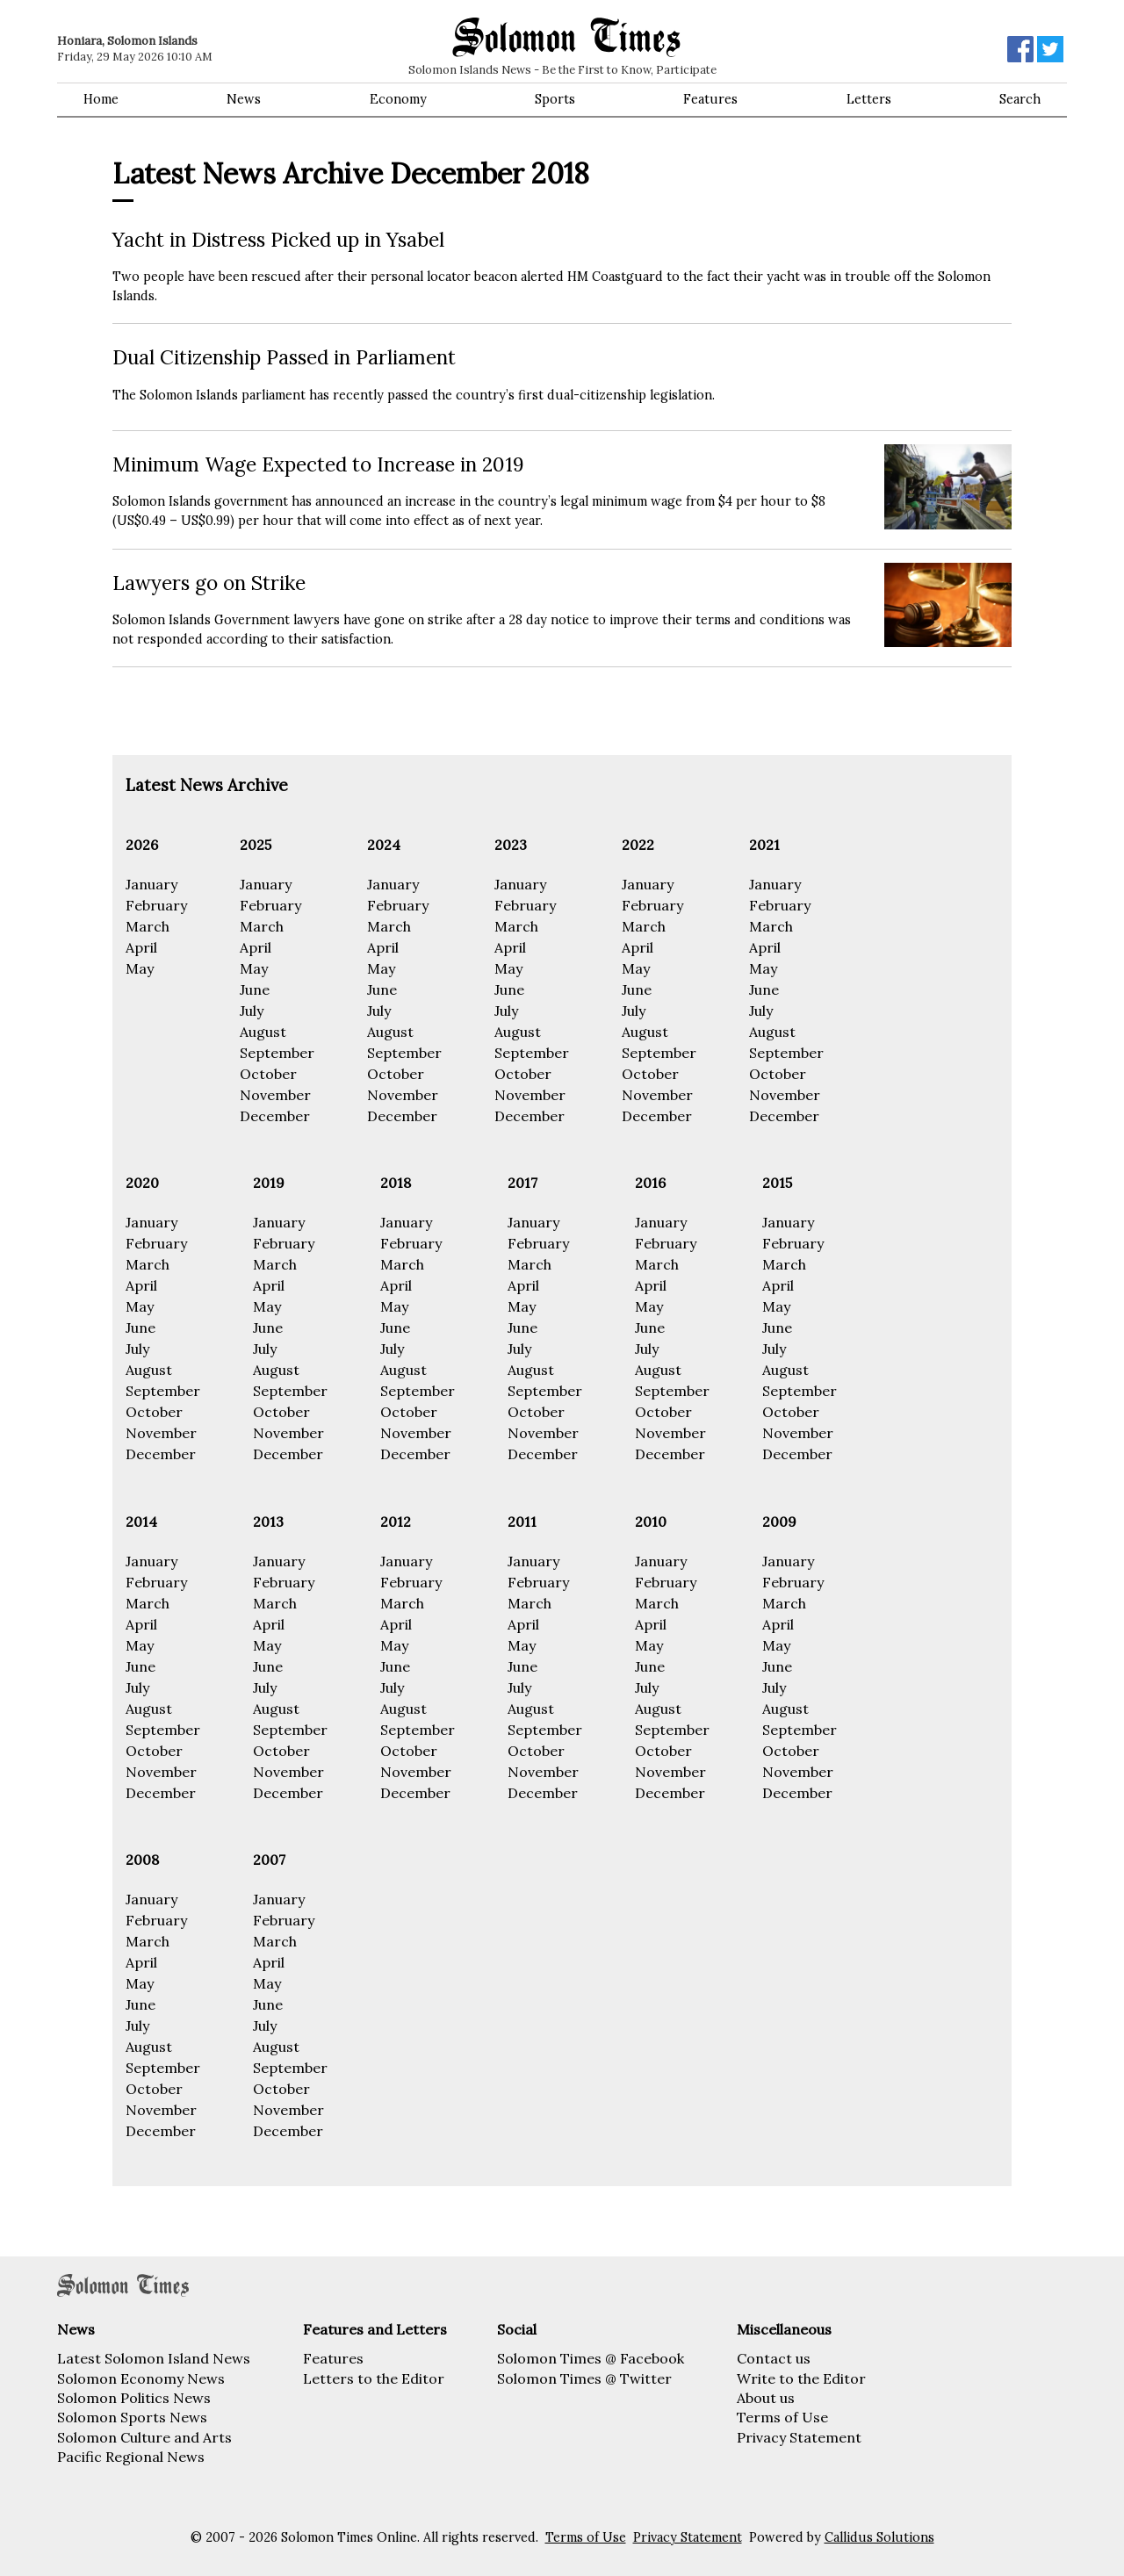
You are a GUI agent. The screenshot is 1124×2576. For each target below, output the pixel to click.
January (151, 884)
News (244, 99)
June (255, 989)
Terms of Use (782, 2417)
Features (710, 99)
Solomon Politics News (134, 2398)
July (251, 1010)
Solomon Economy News (141, 2378)
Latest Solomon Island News (153, 2358)
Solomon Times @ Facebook (590, 2358)
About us (766, 2398)
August (263, 1031)
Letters (869, 99)
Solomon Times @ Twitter (584, 2378)
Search (1020, 99)
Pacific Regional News (131, 2456)
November (275, 1095)
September (277, 1052)
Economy (398, 99)
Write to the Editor (801, 2378)
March (147, 926)
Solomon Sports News (132, 2417)
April (141, 947)
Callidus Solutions (879, 2537)
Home (101, 99)
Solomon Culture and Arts (144, 2437)
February (156, 905)
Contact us (774, 2358)
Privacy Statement (799, 2437)
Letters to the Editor (373, 2378)
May (140, 968)
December (275, 1116)
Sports (555, 99)
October (268, 1074)
